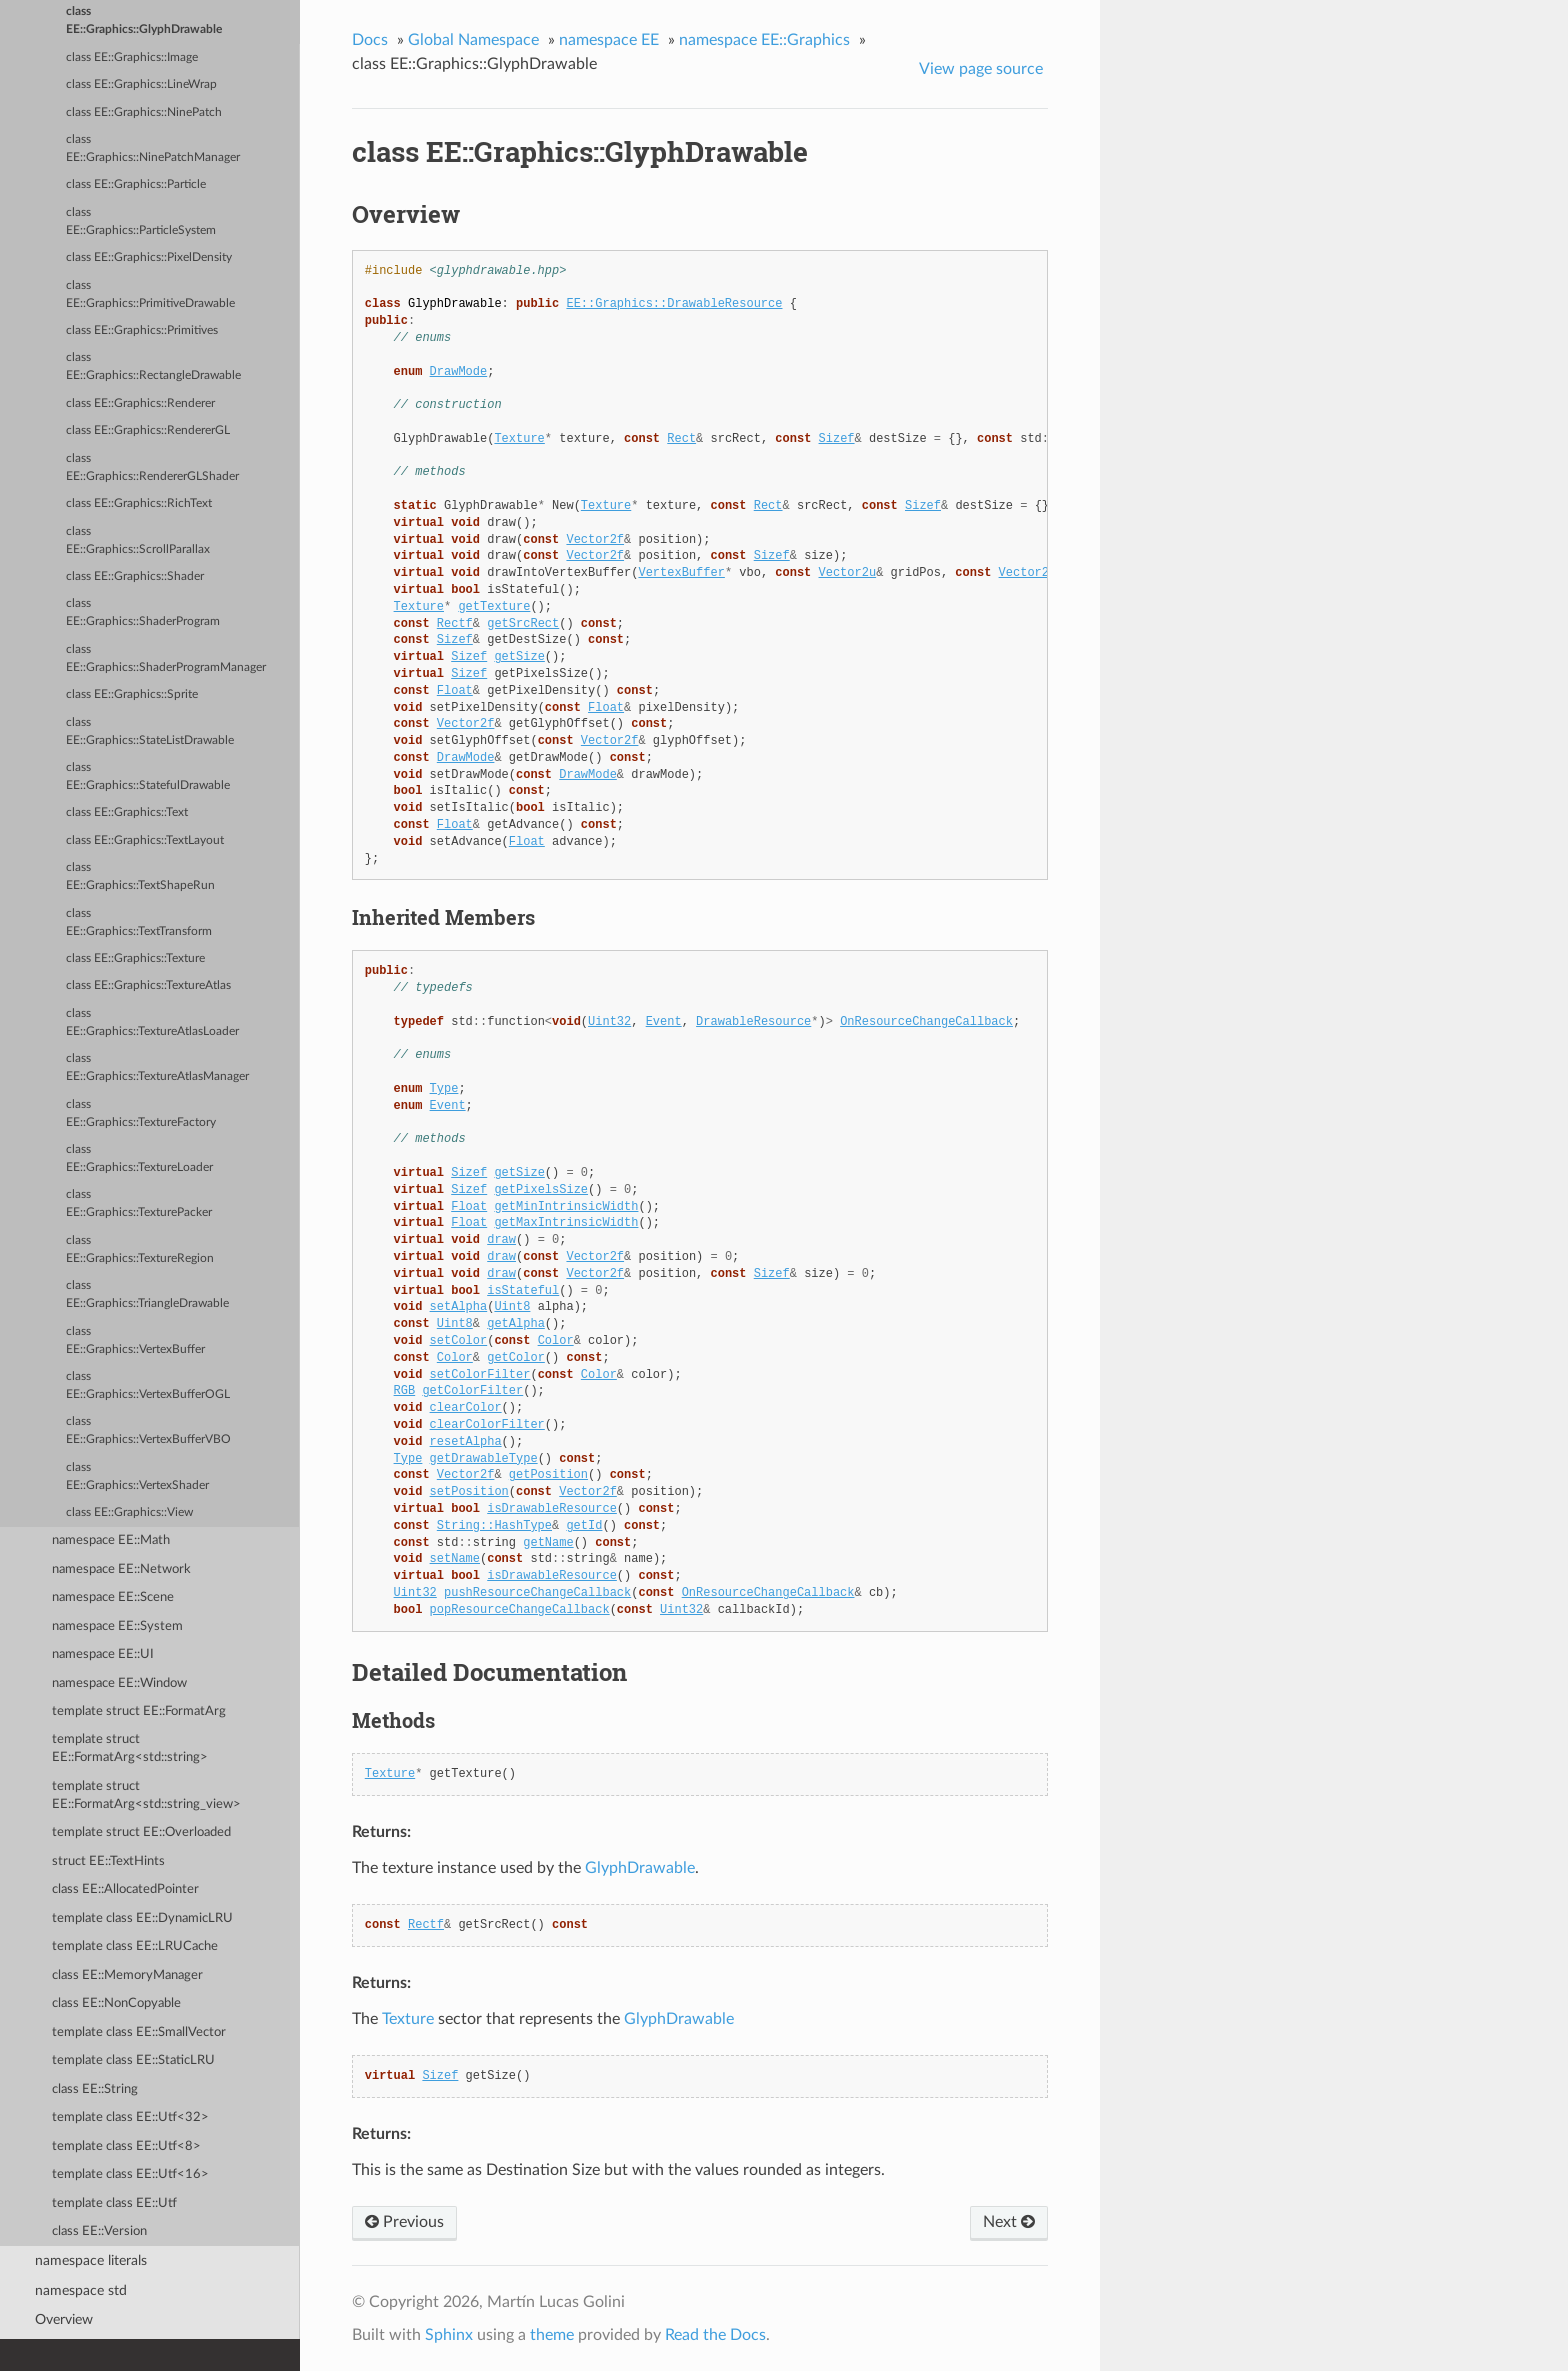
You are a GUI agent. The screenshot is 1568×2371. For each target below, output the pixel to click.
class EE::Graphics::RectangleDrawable (153, 366)
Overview (64, 2319)
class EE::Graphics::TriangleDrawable (147, 1294)
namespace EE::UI (103, 1654)
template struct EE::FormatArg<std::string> (130, 1748)
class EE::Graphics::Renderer (140, 403)
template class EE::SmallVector (139, 2032)
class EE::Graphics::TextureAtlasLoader (152, 1022)
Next (1009, 2222)
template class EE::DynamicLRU (142, 1918)
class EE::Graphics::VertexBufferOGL (148, 1385)
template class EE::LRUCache (135, 1946)
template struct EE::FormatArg (139, 1711)
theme (552, 2335)
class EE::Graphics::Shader (135, 576)
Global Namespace (473, 40)
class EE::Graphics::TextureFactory (141, 1113)
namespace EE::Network (121, 1569)
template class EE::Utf (114, 2203)
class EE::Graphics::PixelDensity (149, 257)
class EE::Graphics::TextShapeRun (140, 876)
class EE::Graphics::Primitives (142, 330)
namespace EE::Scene (113, 1597)
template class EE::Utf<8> (126, 2146)
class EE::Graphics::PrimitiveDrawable (150, 294)
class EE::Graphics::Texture (135, 958)
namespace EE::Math (111, 1540)
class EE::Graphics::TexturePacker (139, 1203)
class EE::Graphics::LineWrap (141, 84)
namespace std (81, 2290)
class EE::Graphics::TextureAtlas (148, 985)
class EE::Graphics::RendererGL (148, 430)
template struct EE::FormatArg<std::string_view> (146, 1795)
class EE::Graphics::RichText (139, 503)
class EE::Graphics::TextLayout (145, 840)
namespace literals (91, 2260)
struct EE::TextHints (108, 1861)
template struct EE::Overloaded (141, 1832)
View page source (981, 69)
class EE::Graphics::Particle (136, 184)
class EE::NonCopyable (116, 2003)
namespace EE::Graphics (764, 40)
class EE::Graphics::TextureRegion (140, 1249)
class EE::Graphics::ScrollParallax (138, 540)
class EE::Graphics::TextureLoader (139, 1158)
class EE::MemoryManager (127, 1975)
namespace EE (609, 40)
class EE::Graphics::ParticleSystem (141, 221)
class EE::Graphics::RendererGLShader (152, 467)
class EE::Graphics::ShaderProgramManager (166, 658)
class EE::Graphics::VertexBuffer (135, 1340)
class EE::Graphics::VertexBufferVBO (148, 1430)
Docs (370, 40)
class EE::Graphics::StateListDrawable (150, 731)
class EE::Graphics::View (129, 1512)
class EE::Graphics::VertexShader (137, 1476)
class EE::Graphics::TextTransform (139, 922)
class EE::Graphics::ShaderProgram (143, 612)
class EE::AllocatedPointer (125, 1889)
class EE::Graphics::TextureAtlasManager (157, 1067)
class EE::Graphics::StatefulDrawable (148, 776)
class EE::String (95, 2089)
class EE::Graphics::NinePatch (144, 112)
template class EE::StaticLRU (133, 2060)
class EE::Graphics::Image (132, 57)
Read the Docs (715, 2335)
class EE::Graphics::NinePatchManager (153, 148)
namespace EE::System (117, 1626)
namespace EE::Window (119, 1683)
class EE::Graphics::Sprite (132, 694)
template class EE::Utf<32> (130, 2117)
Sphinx (449, 2335)
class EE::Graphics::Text (127, 812)
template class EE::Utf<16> (130, 2174)
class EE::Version (99, 2231)
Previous (404, 2222)
